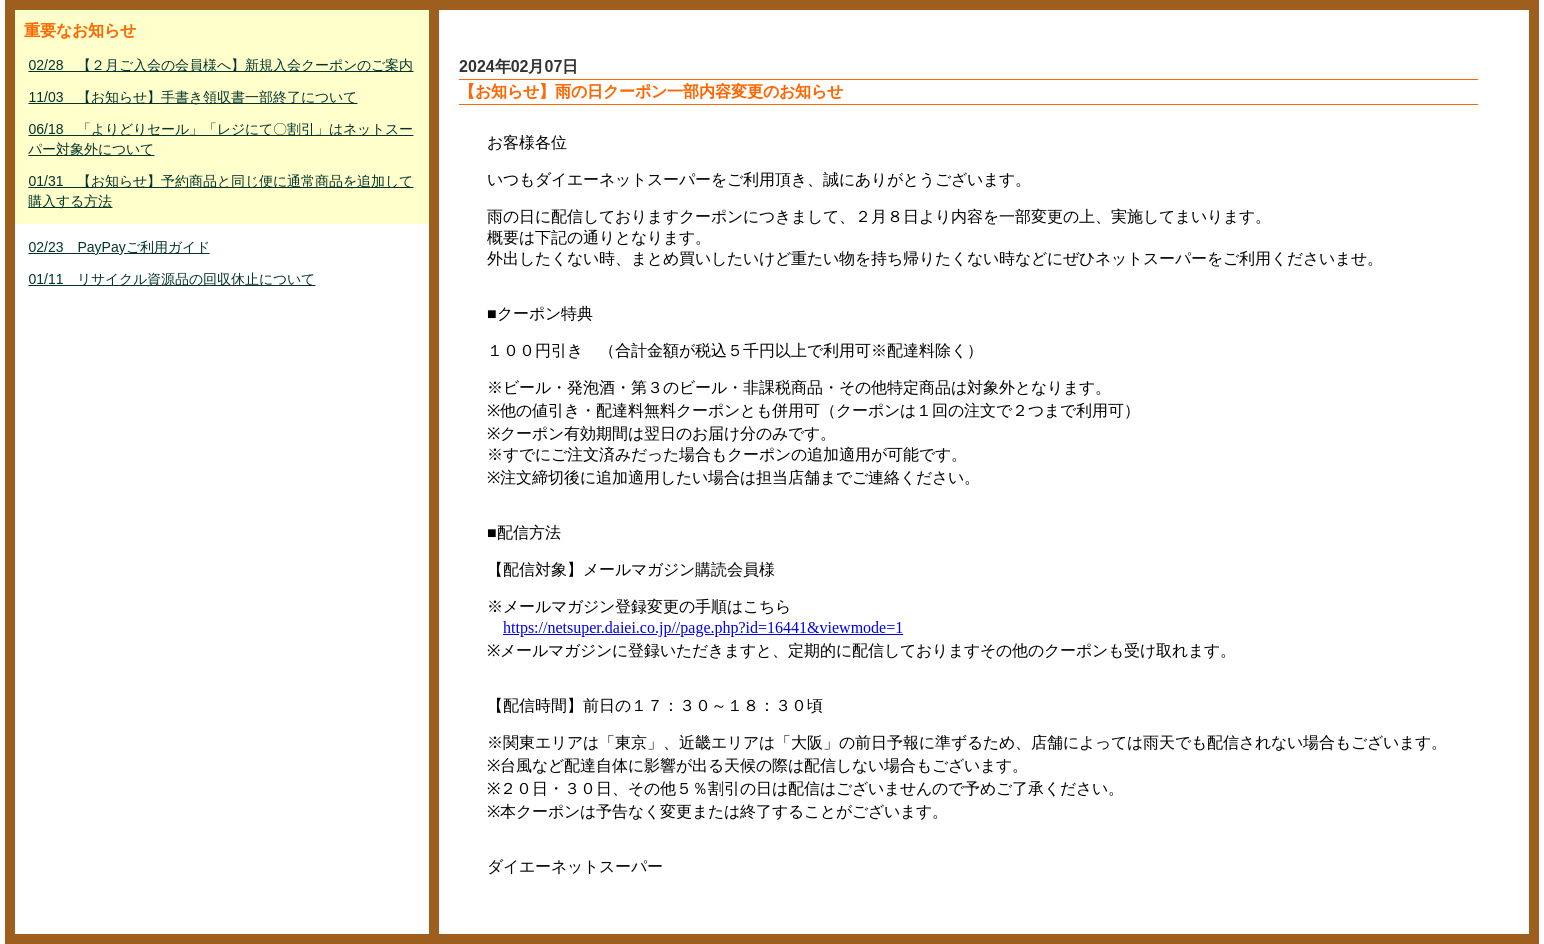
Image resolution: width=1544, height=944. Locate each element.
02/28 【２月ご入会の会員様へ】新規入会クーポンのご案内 (220, 65)
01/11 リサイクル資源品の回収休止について (171, 279)
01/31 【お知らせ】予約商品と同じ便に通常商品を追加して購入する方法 (220, 191)
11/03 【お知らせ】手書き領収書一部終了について (192, 97)
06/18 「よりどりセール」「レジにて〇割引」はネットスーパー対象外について (220, 139)
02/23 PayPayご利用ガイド (118, 247)
